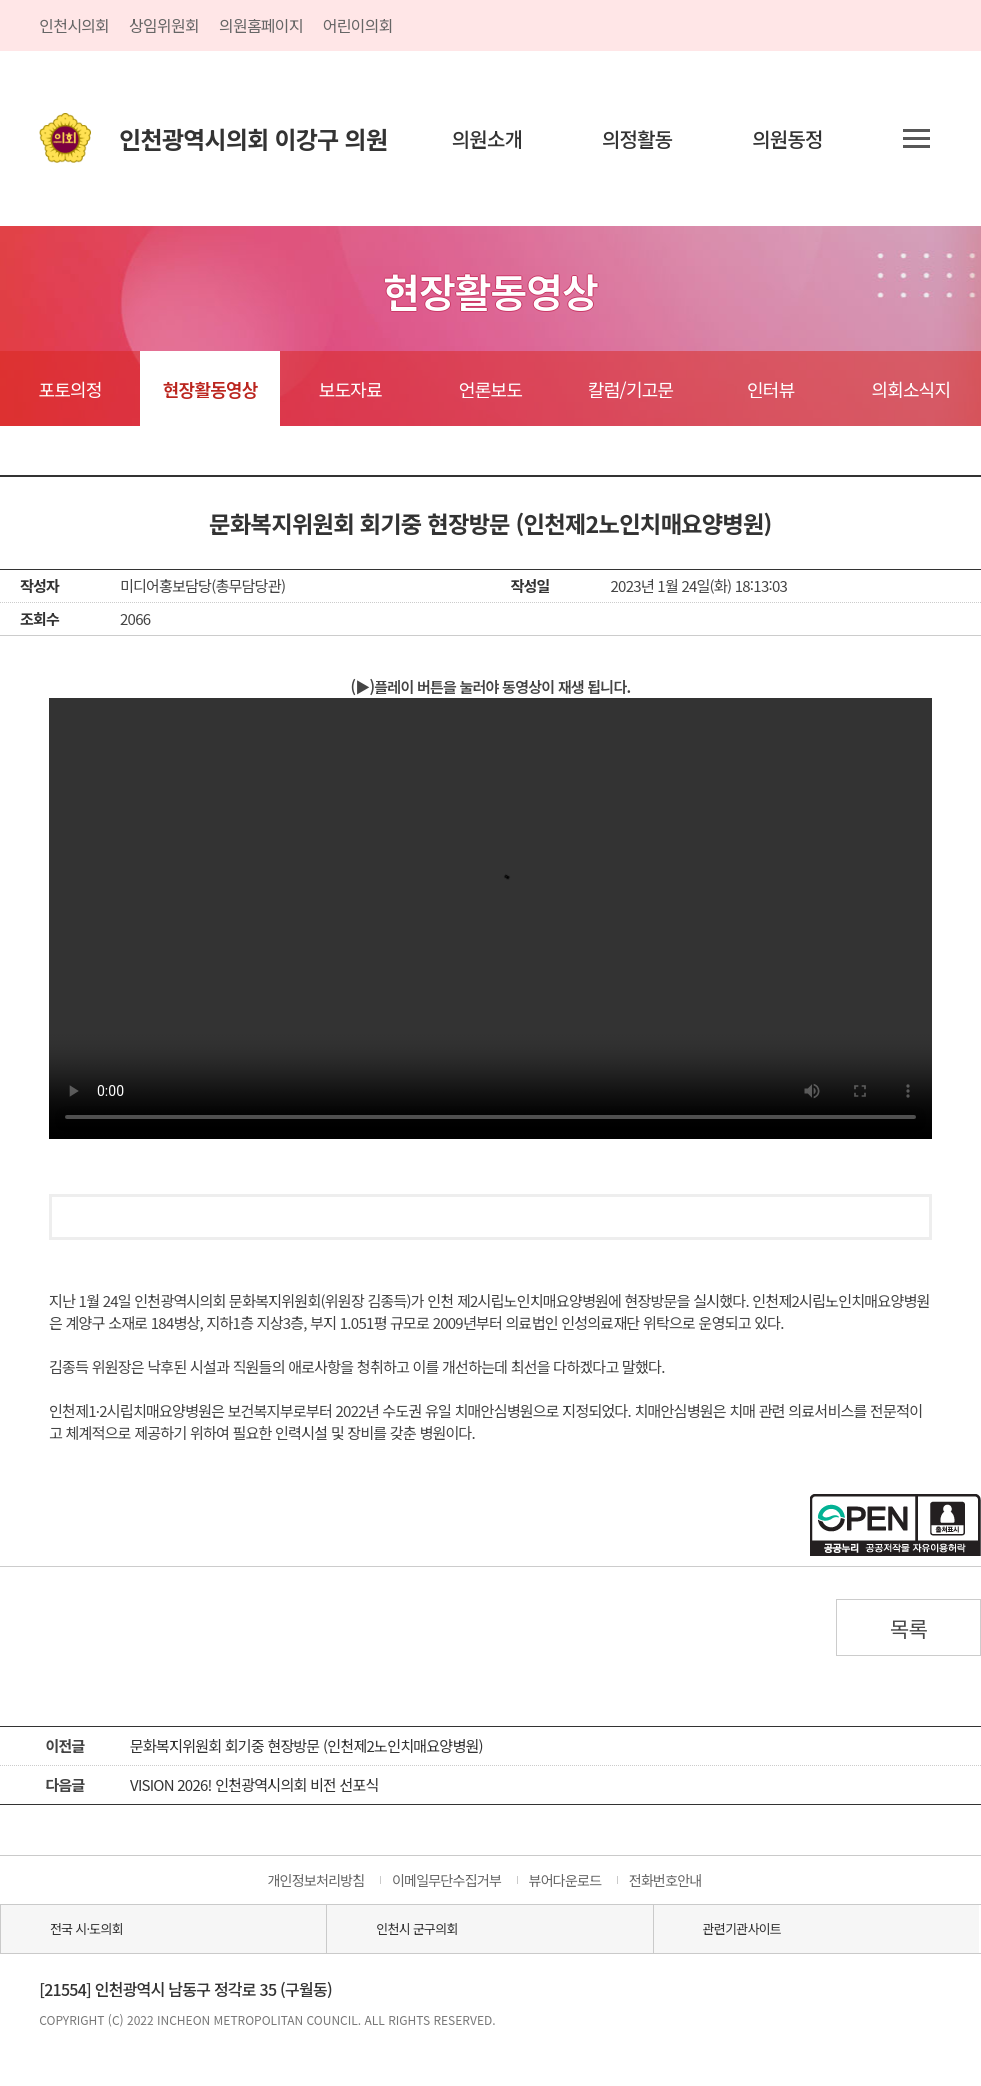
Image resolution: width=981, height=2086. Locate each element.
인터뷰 (770, 389)
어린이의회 (358, 25)
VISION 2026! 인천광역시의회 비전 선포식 (254, 1784)
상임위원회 (164, 25)
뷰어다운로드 (565, 1880)
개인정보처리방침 (315, 1880)
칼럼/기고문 (630, 389)
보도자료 (350, 389)
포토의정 (69, 389)
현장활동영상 (210, 389)
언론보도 (490, 389)
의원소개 (487, 138)
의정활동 (637, 138)
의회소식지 (910, 389)
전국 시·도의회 (86, 1928)
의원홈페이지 (261, 25)
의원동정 (787, 138)
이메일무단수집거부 (446, 1880)
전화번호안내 (665, 1880)
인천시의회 (74, 25)
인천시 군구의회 (416, 1928)
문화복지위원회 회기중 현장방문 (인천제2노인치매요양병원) (306, 1745)
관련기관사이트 (742, 1928)
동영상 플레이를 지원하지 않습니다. (490, 918)
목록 (909, 1628)
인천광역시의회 (253, 138)
